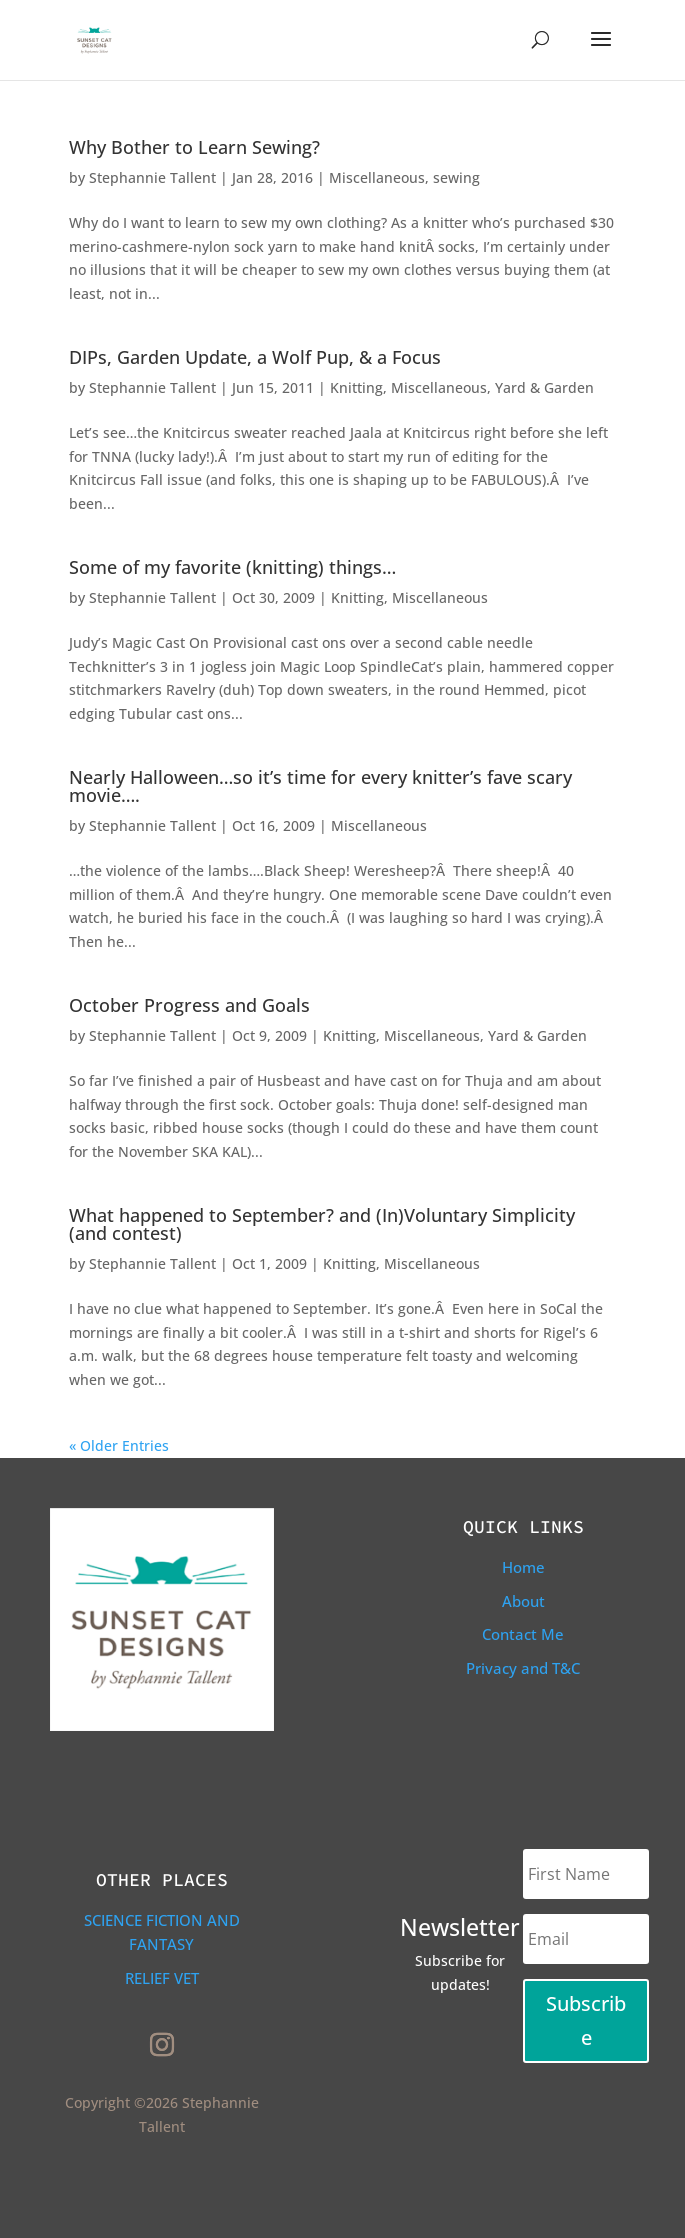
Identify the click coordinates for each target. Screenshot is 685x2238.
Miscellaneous (377, 177)
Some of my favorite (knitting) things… (232, 567)
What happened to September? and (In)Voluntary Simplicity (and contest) (322, 1224)
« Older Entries (119, 1445)
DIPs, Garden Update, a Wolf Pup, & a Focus (255, 357)
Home (523, 1567)
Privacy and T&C (523, 1668)
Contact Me (523, 1634)
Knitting (356, 387)
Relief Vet (162, 1978)
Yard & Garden (544, 387)
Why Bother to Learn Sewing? (194, 147)
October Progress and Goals (189, 1005)
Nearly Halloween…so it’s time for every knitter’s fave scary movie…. (320, 786)
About (523, 1601)
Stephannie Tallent (152, 177)
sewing (456, 177)
